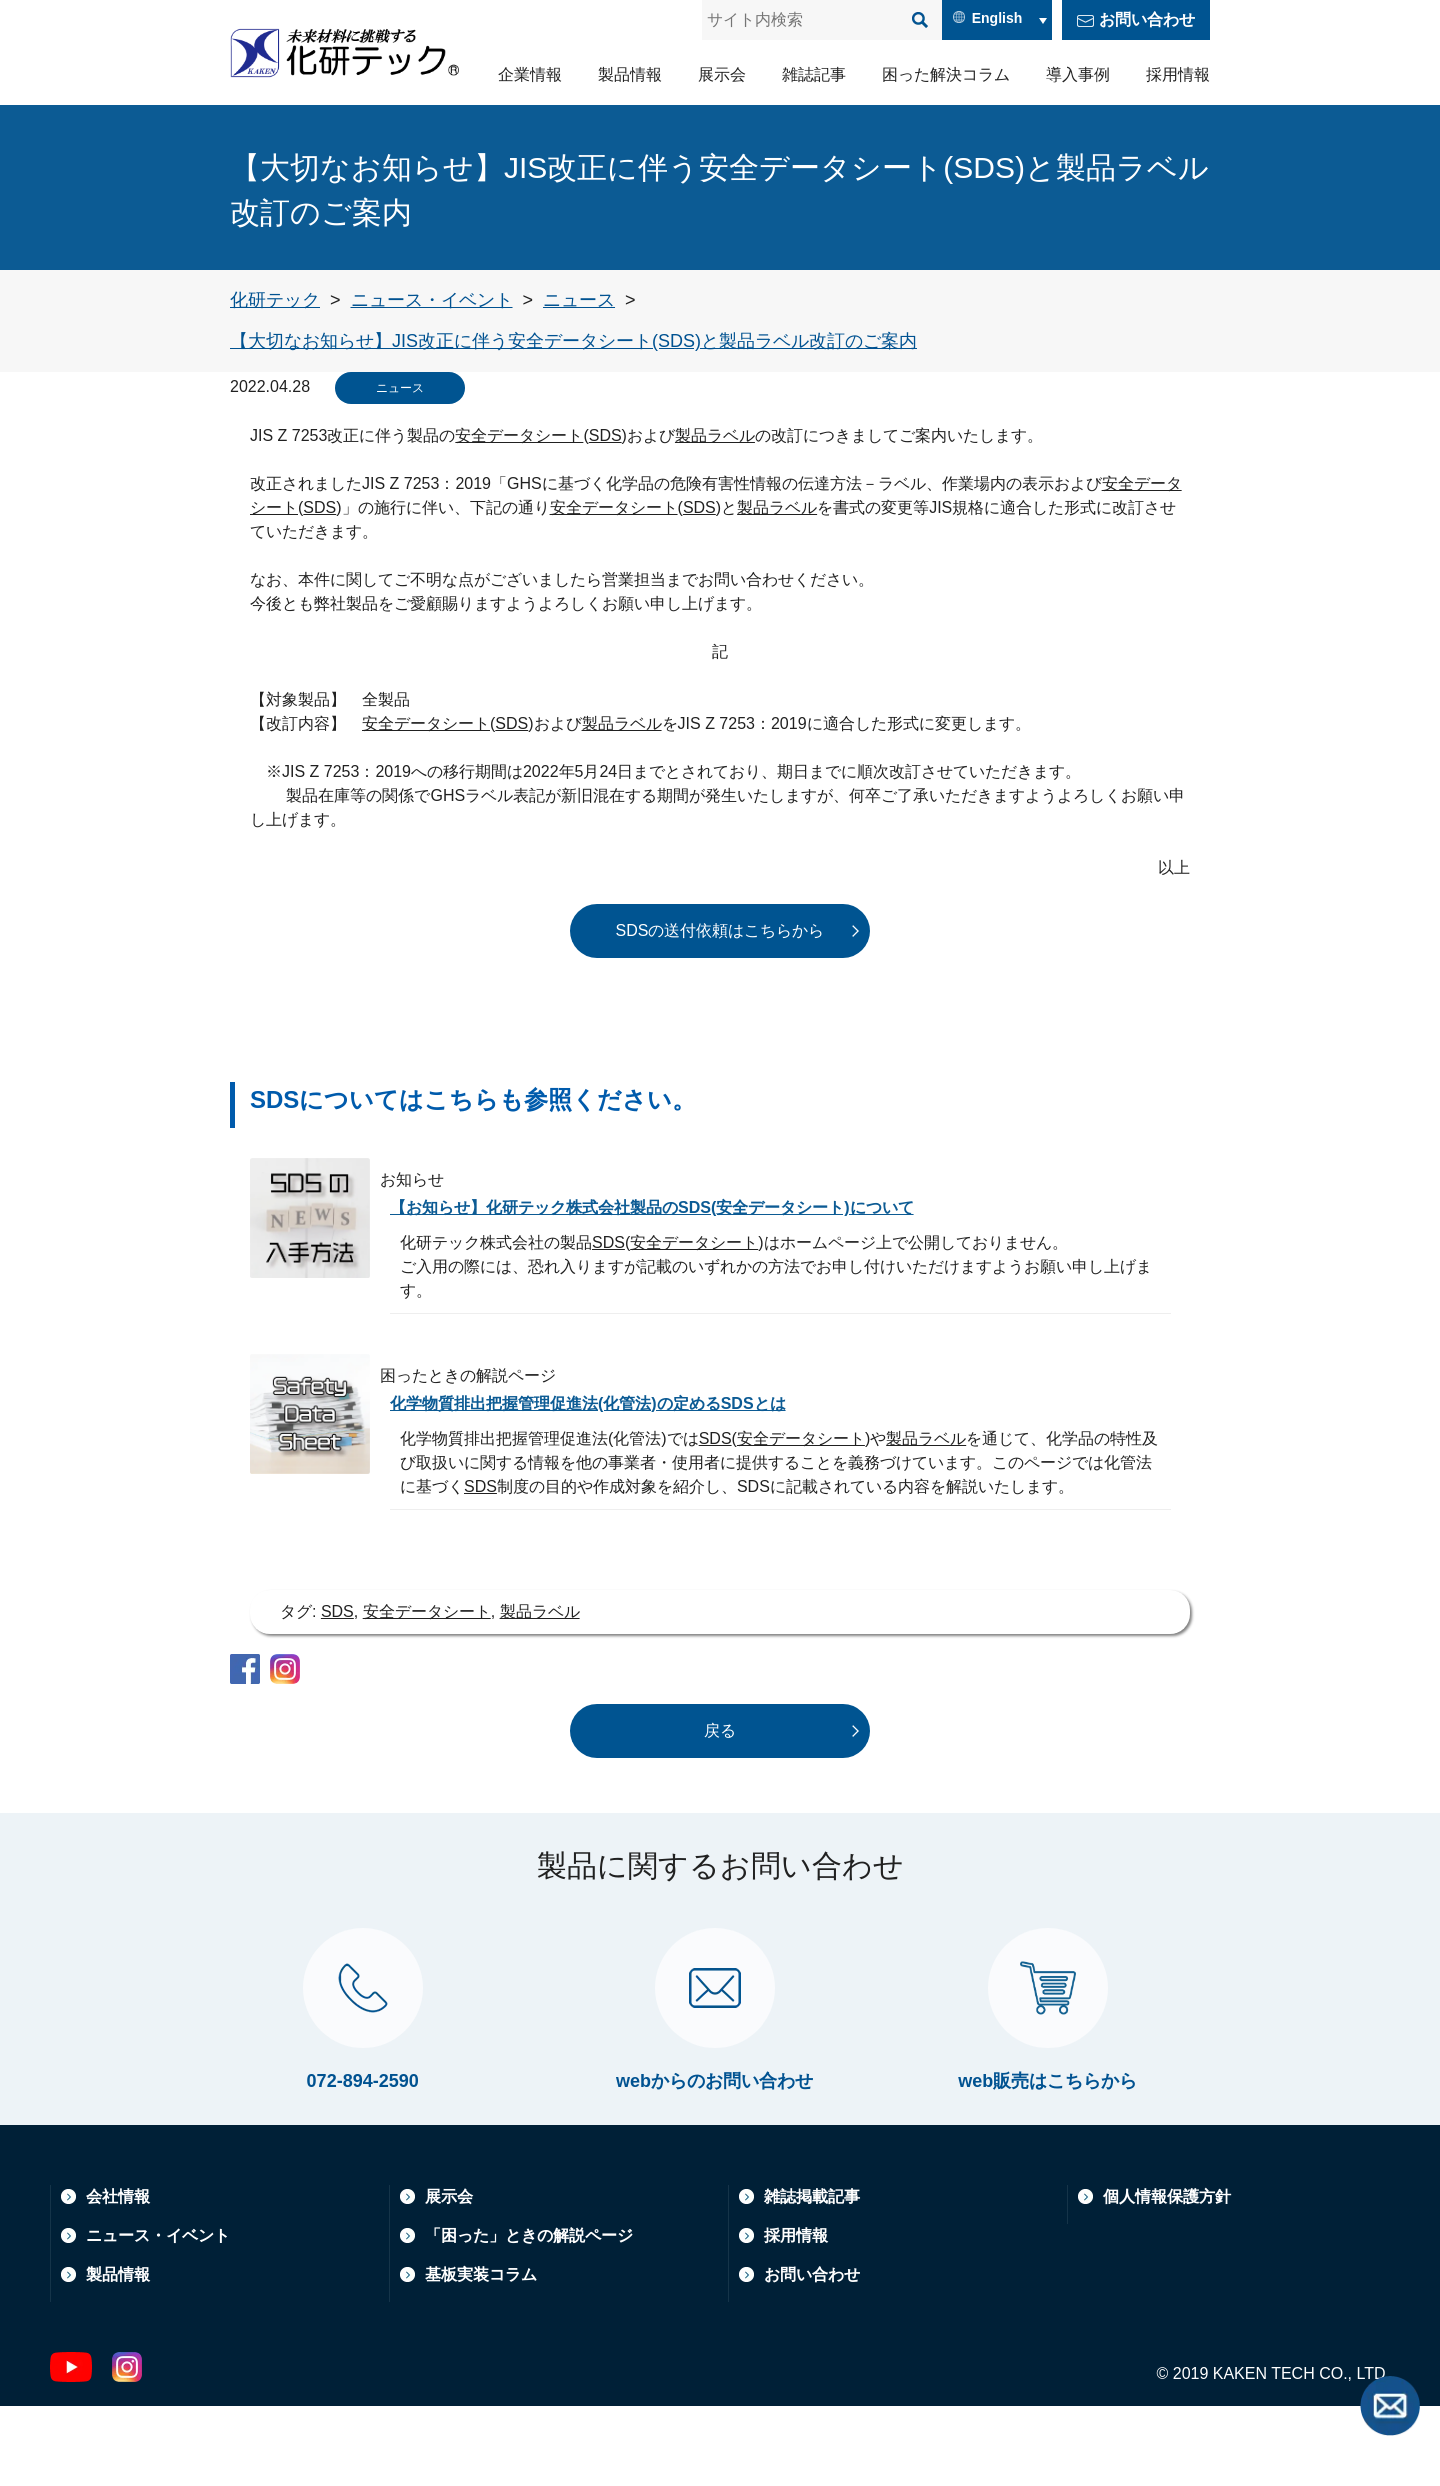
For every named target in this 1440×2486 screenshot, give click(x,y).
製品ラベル (715, 435)
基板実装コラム (481, 2354)
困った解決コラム (946, 74)
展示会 (722, 74)
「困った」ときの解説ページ (529, 2315)
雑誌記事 (814, 74)
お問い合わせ (1147, 19)
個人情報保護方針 (1167, 2276)
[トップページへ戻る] (275, 300)
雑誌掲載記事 (812, 2276)
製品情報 (630, 74)
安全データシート (519, 435)
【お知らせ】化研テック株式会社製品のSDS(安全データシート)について (684, 1207)
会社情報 (118, 2276)
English (997, 18)
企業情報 (530, 74)
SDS (605, 435)
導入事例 (1078, 74)
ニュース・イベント (158, 2315)
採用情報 (1178, 74)
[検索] (920, 20)
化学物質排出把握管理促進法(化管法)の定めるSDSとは (612, 1403)
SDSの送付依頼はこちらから (720, 930)
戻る (720, 1730)
